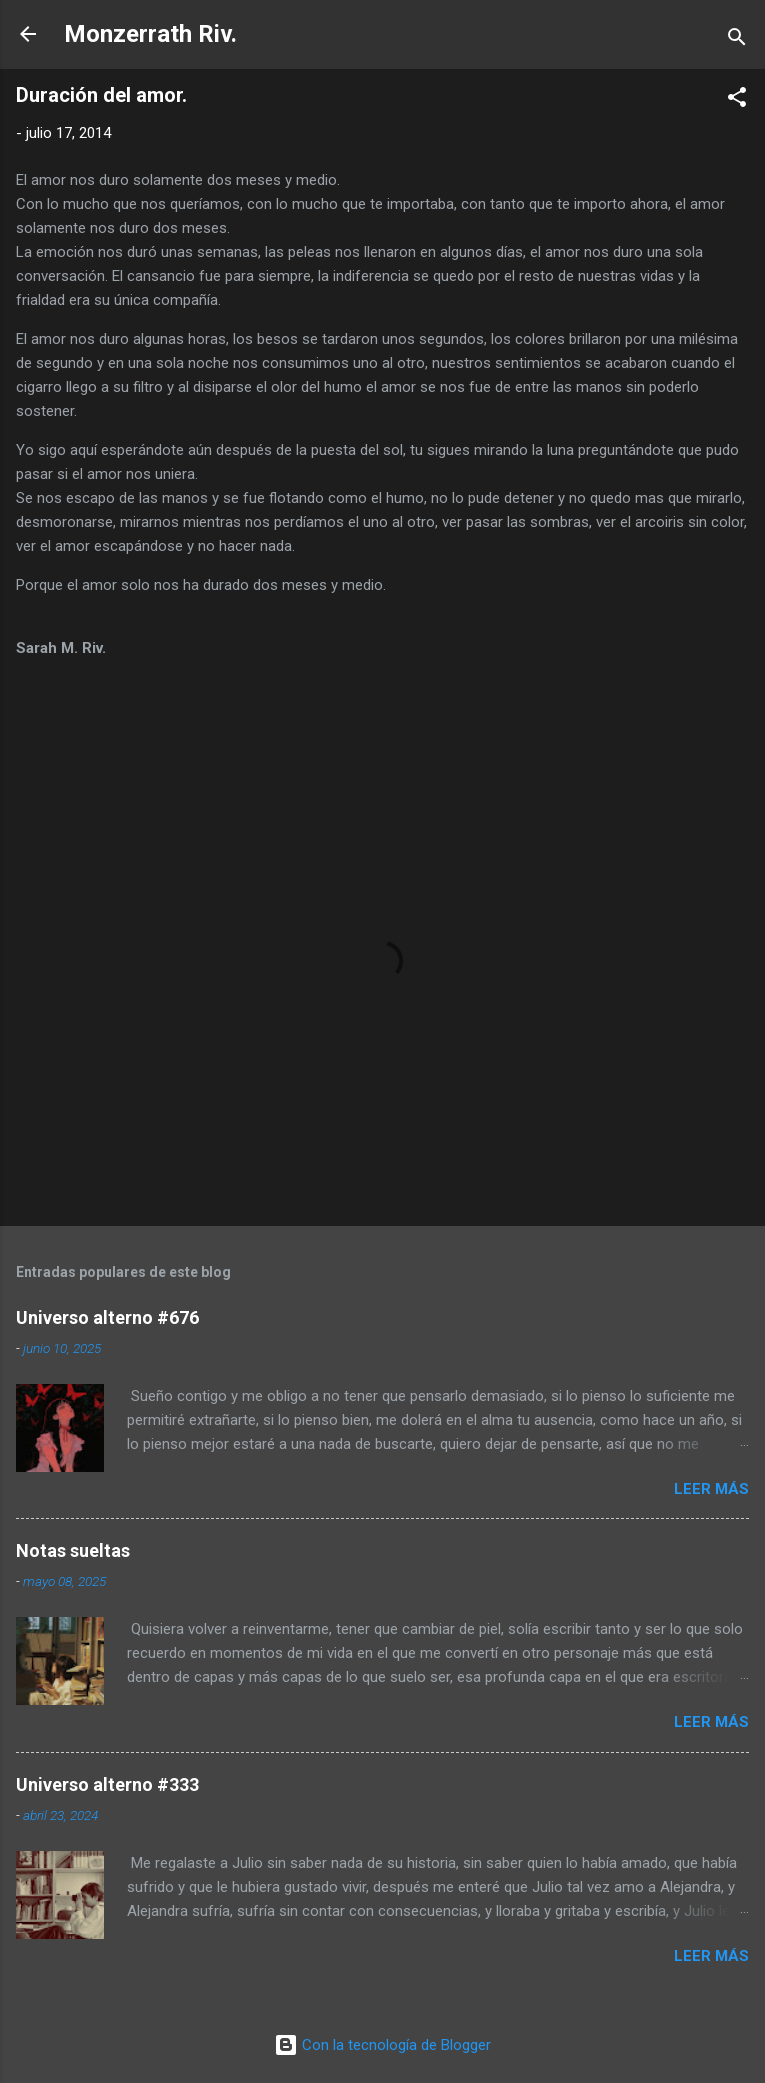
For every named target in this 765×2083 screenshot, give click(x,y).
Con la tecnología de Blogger (382, 2045)
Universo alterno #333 (107, 1784)
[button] (737, 100)
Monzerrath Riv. (150, 34)
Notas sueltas (73, 1550)
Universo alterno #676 (107, 1317)
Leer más (711, 1489)
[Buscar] (737, 40)
